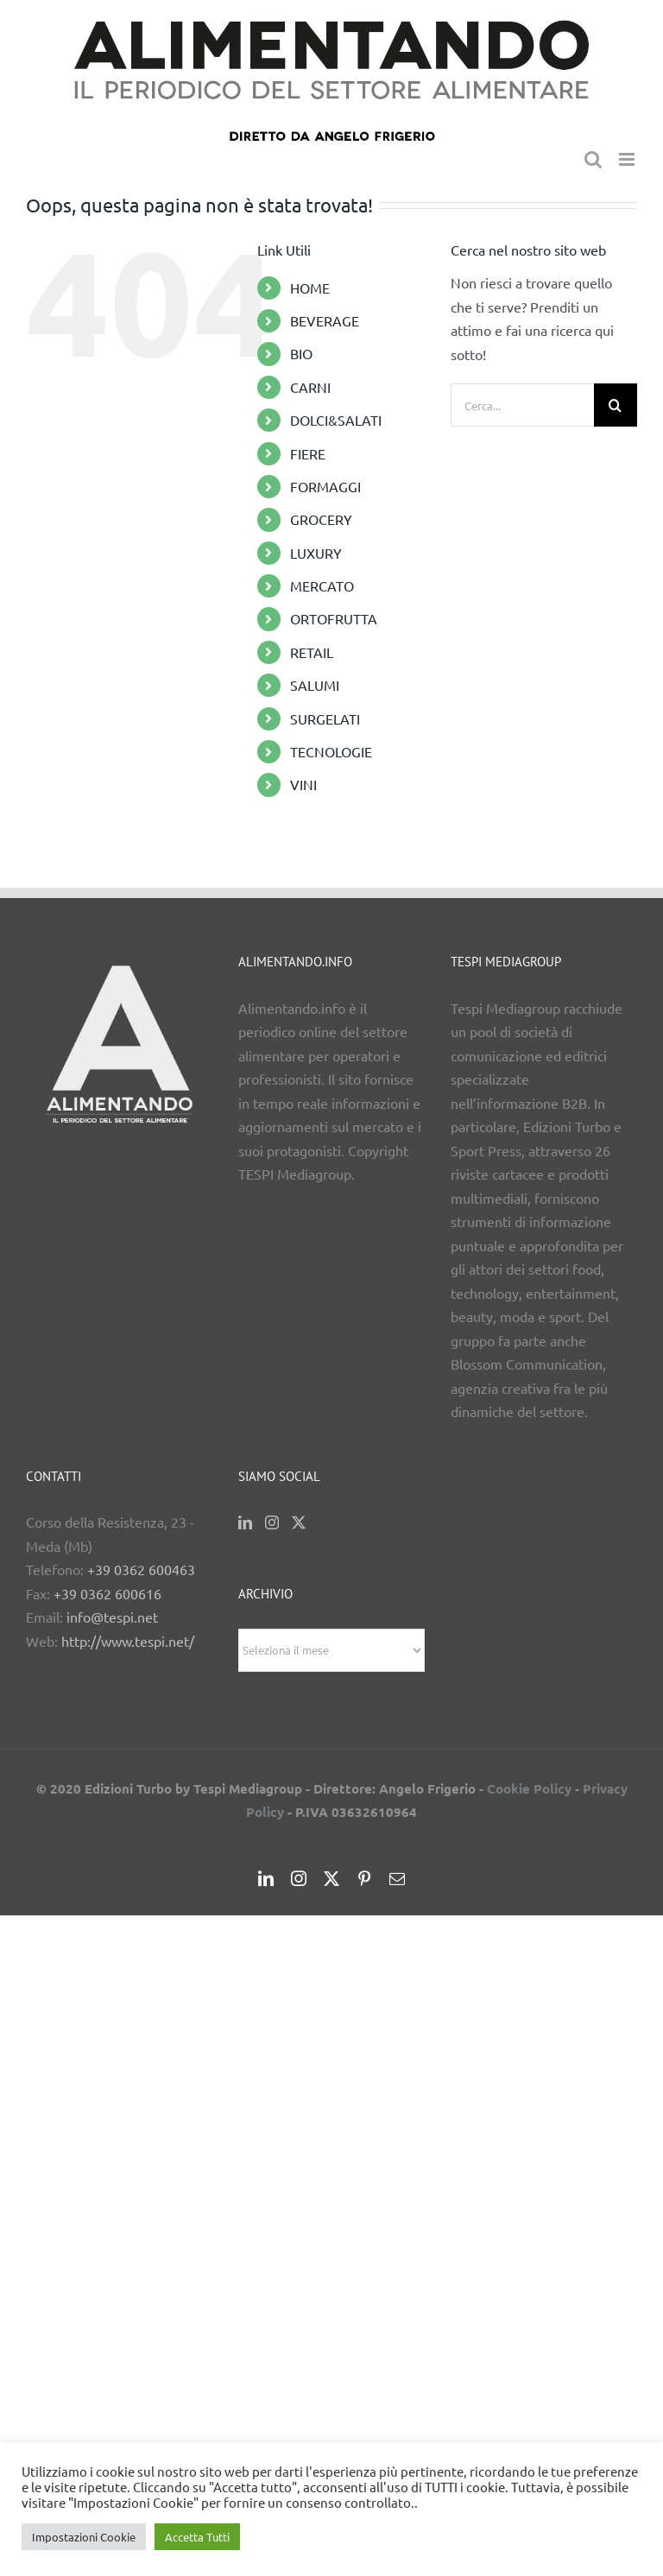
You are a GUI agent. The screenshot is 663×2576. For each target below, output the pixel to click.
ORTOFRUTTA (333, 618)
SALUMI (314, 684)
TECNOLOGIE (331, 751)
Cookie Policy (529, 1788)
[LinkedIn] (245, 1522)
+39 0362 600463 (141, 1569)
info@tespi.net (112, 1616)
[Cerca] (615, 405)
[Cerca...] (522, 405)
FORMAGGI (325, 486)
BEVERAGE (324, 320)
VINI (303, 784)
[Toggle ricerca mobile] (593, 159)
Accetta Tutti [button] (197, 2536)
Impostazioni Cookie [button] (84, 2536)
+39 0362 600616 (107, 1593)
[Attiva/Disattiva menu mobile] (628, 159)
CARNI (310, 387)
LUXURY (316, 552)
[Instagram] (272, 1522)
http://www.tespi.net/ (127, 1640)
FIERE (307, 453)
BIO (301, 353)
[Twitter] (299, 1522)
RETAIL (311, 652)
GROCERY (321, 519)
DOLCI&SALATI (336, 419)
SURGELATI (325, 718)
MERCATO (322, 585)
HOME (310, 287)
